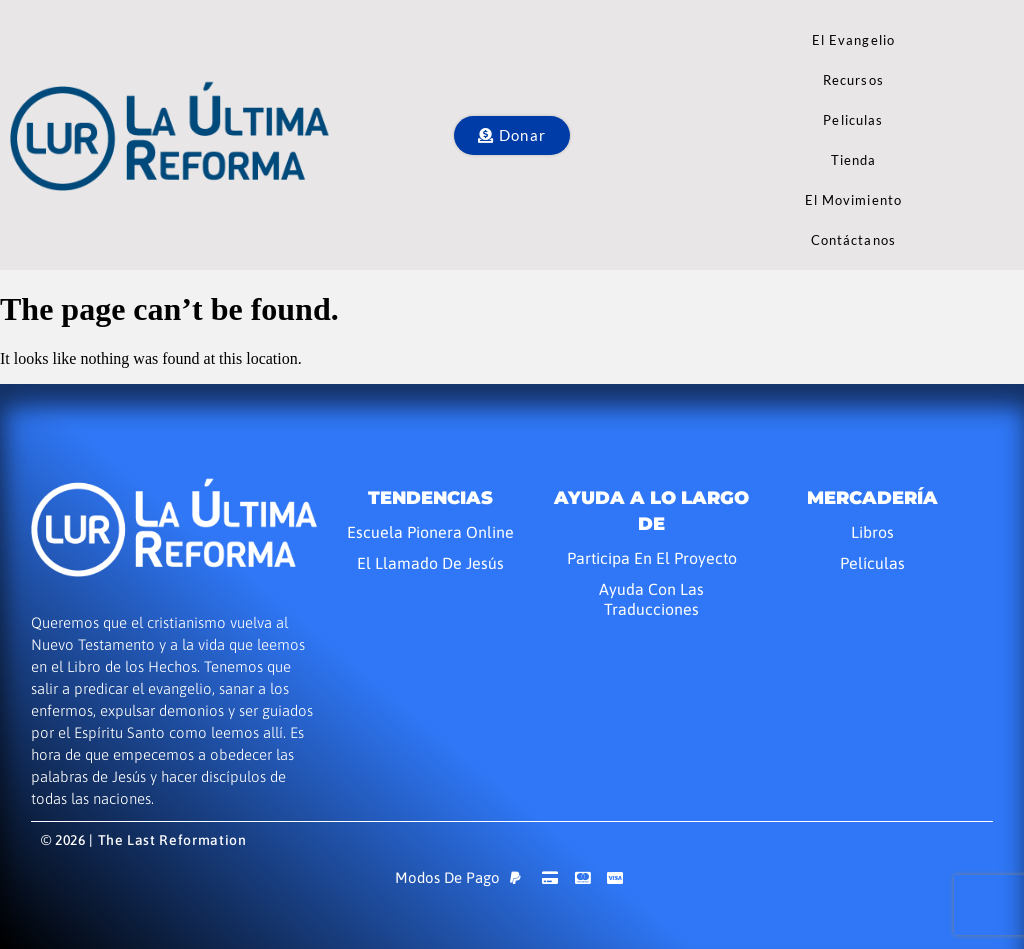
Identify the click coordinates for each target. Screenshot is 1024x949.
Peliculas (853, 120)
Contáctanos (853, 240)
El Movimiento (853, 200)
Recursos (853, 80)
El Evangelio (853, 40)
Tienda (854, 160)
